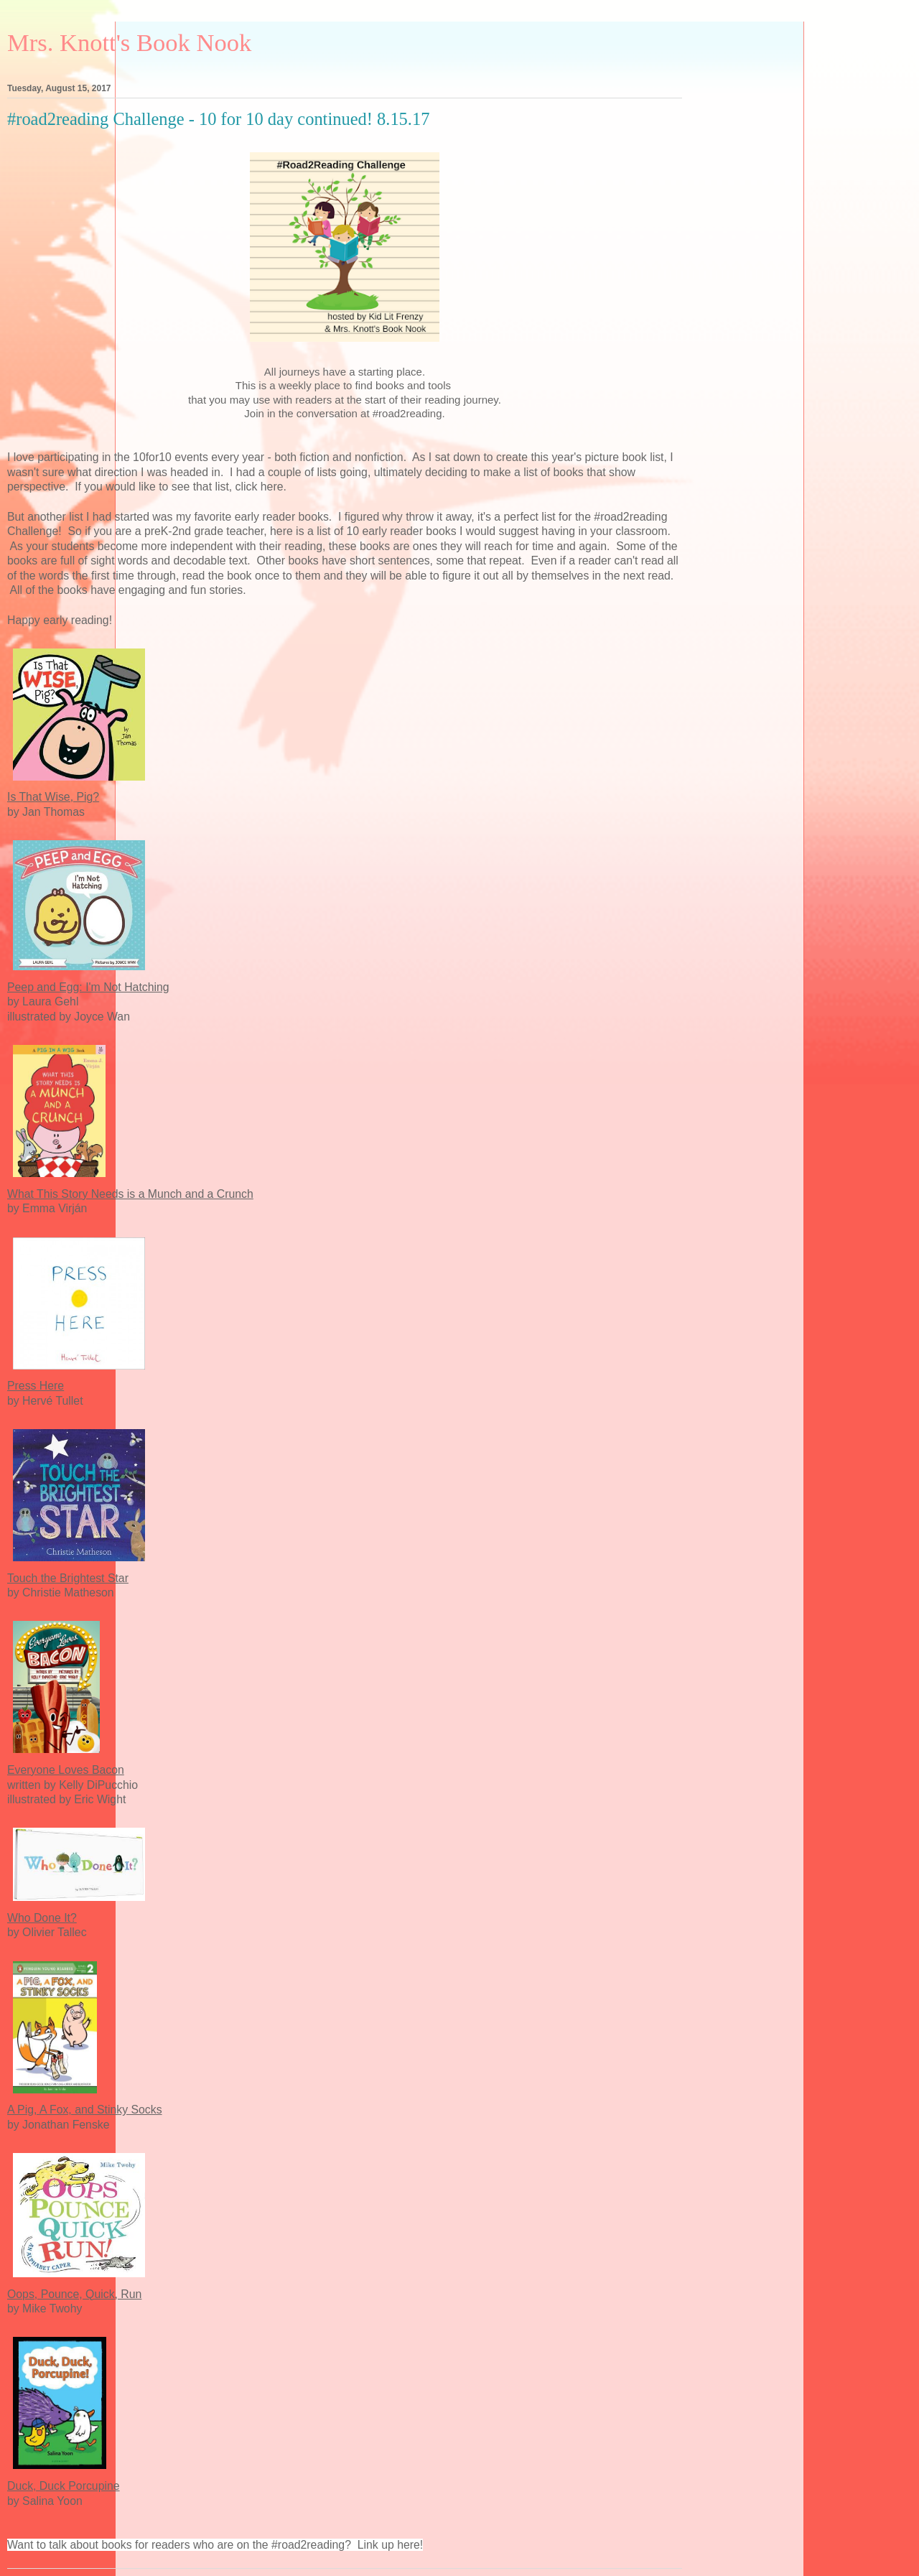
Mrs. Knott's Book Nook (129, 42)
